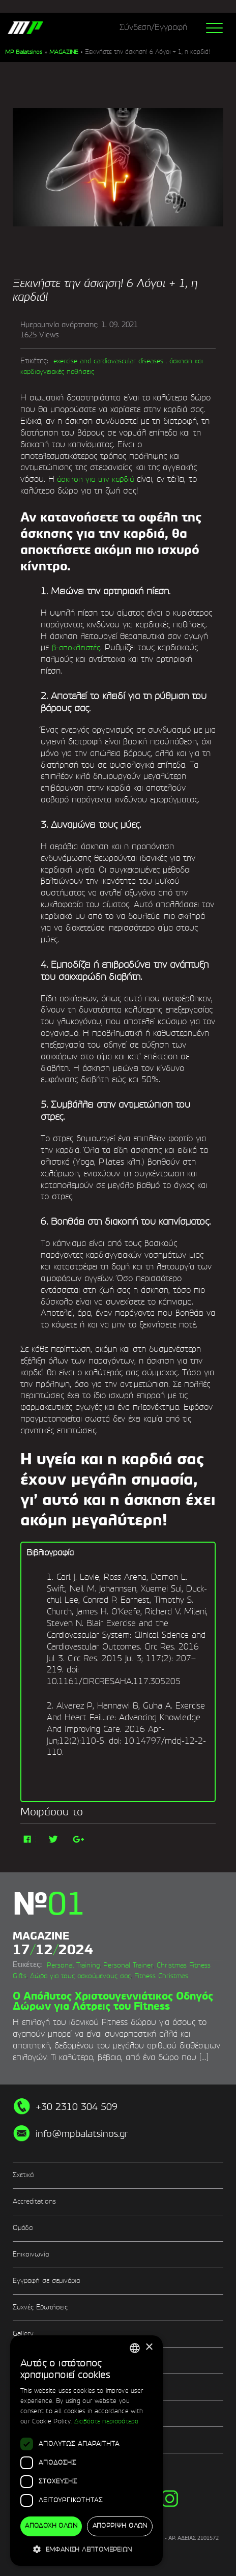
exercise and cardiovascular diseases (108, 361)
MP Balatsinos (23, 52)
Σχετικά (23, 2175)
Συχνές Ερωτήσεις (40, 2307)
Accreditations (34, 2201)
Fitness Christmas (161, 1976)
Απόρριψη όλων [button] (120, 2526)
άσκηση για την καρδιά (94, 479)
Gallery (23, 2334)
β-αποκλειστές (76, 648)
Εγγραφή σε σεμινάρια (46, 2281)
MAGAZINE (63, 52)
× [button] (149, 2347)
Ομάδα (23, 2228)
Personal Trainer (128, 1965)
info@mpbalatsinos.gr (82, 2134)
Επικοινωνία (31, 2254)
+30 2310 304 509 (76, 2107)
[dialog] (86, 2450)
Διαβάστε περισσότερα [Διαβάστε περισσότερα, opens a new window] (106, 2422)
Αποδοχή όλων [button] (51, 2526)
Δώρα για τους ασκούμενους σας (80, 1976)
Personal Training (73, 1965)
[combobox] (135, 2348)
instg (170, 2498)
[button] (86, 2549)
